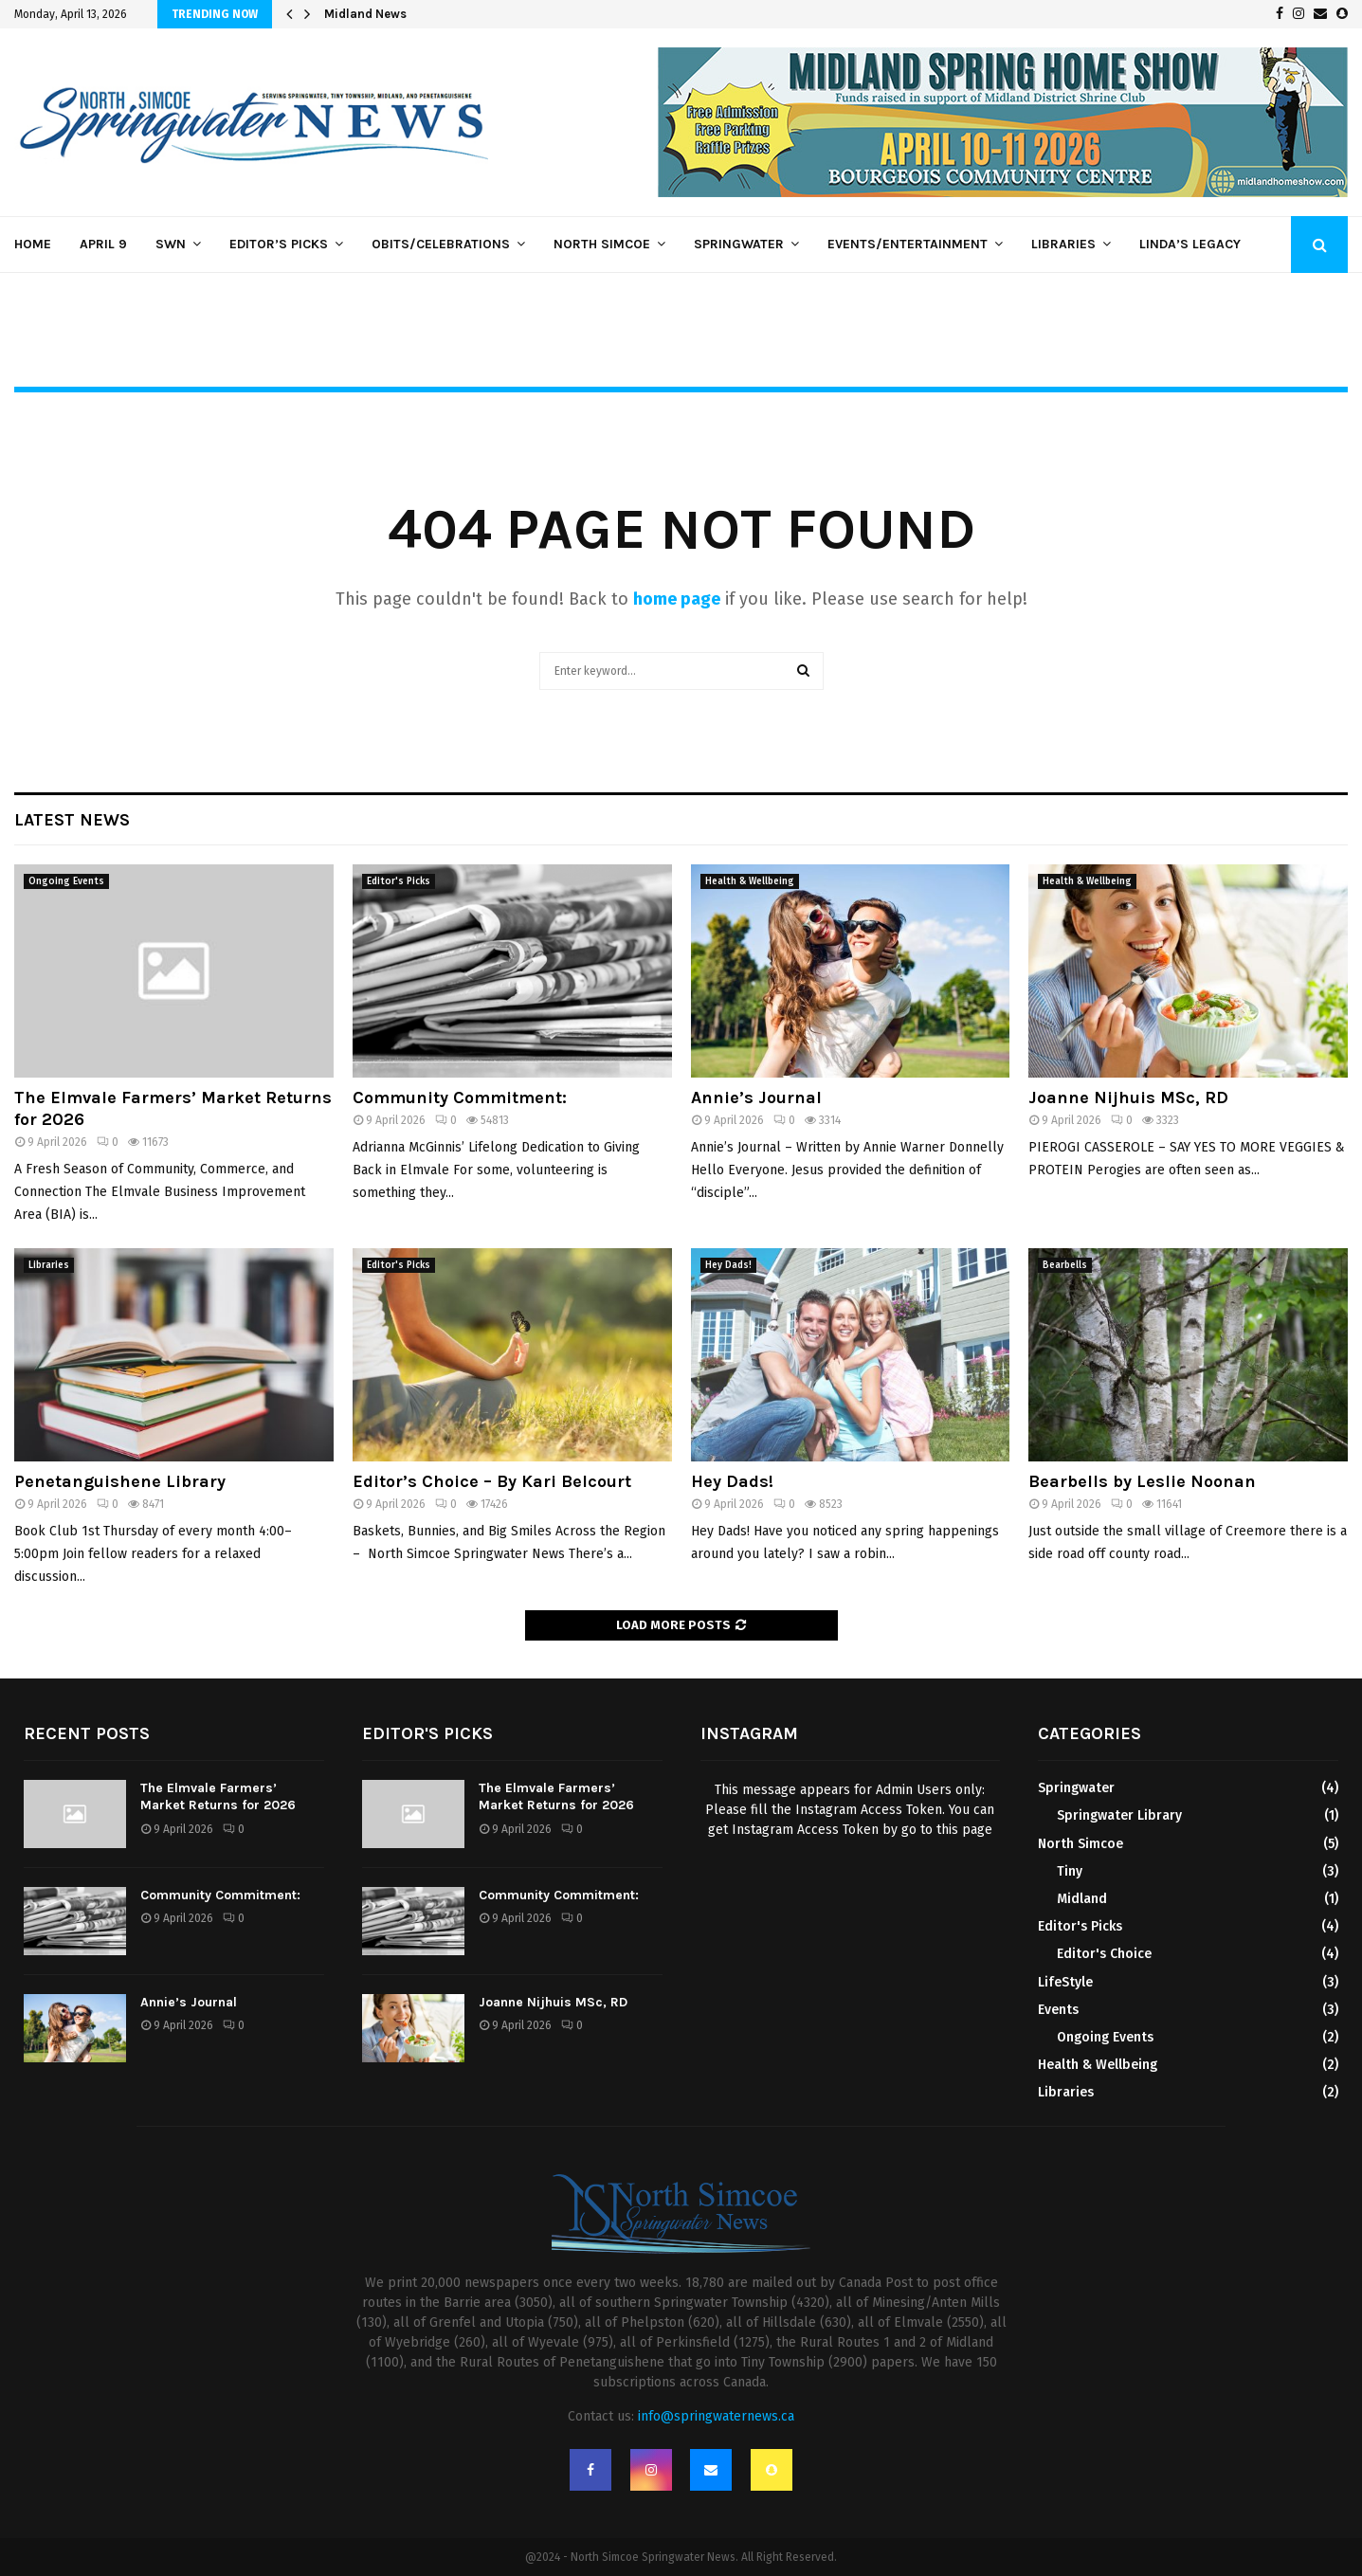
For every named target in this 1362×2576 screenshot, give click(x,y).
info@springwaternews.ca (716, 2416)
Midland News (365, 14)
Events (1058, 2010)
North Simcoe (602, 244)
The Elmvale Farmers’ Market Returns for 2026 (218, 1796)
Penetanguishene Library (120, 1481)
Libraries (1063, 244)
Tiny (1069, 1871)
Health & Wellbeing (749, 881)
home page (676, 599)
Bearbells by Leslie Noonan (1142, 1481)
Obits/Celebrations (441, 244)
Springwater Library (1119, 1815)
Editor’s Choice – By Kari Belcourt (492, 1481)
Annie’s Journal (756, 1097)
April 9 (103, 244)
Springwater (739, 244)
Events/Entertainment (907, 244)
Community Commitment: (460, 1097)
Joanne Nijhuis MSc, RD (1128, 1097)
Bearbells (1065, 1265)
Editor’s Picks (278, 244)
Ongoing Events (66, 881)
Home (32, 244)
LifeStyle (1065, 1982)
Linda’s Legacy (1190, 244)
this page (964, 1830)
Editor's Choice (1104, 1954)
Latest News (72, 819)
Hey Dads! (728, 1265)
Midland (1082, 1899)
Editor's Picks (398, 881)
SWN (170, 244)
